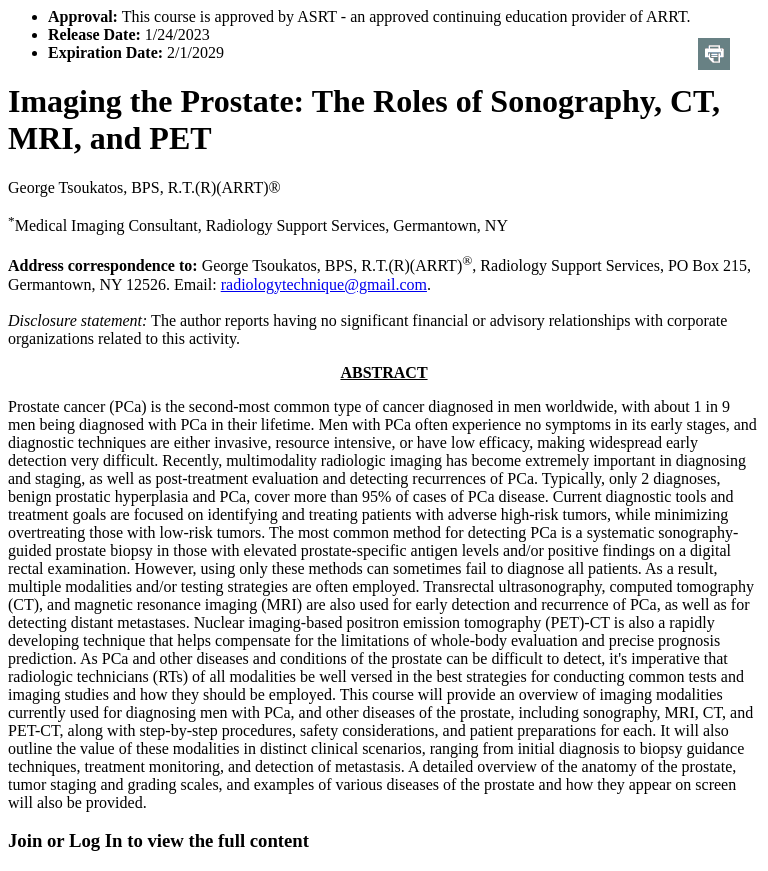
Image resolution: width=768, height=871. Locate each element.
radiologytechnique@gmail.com (324, 284)
